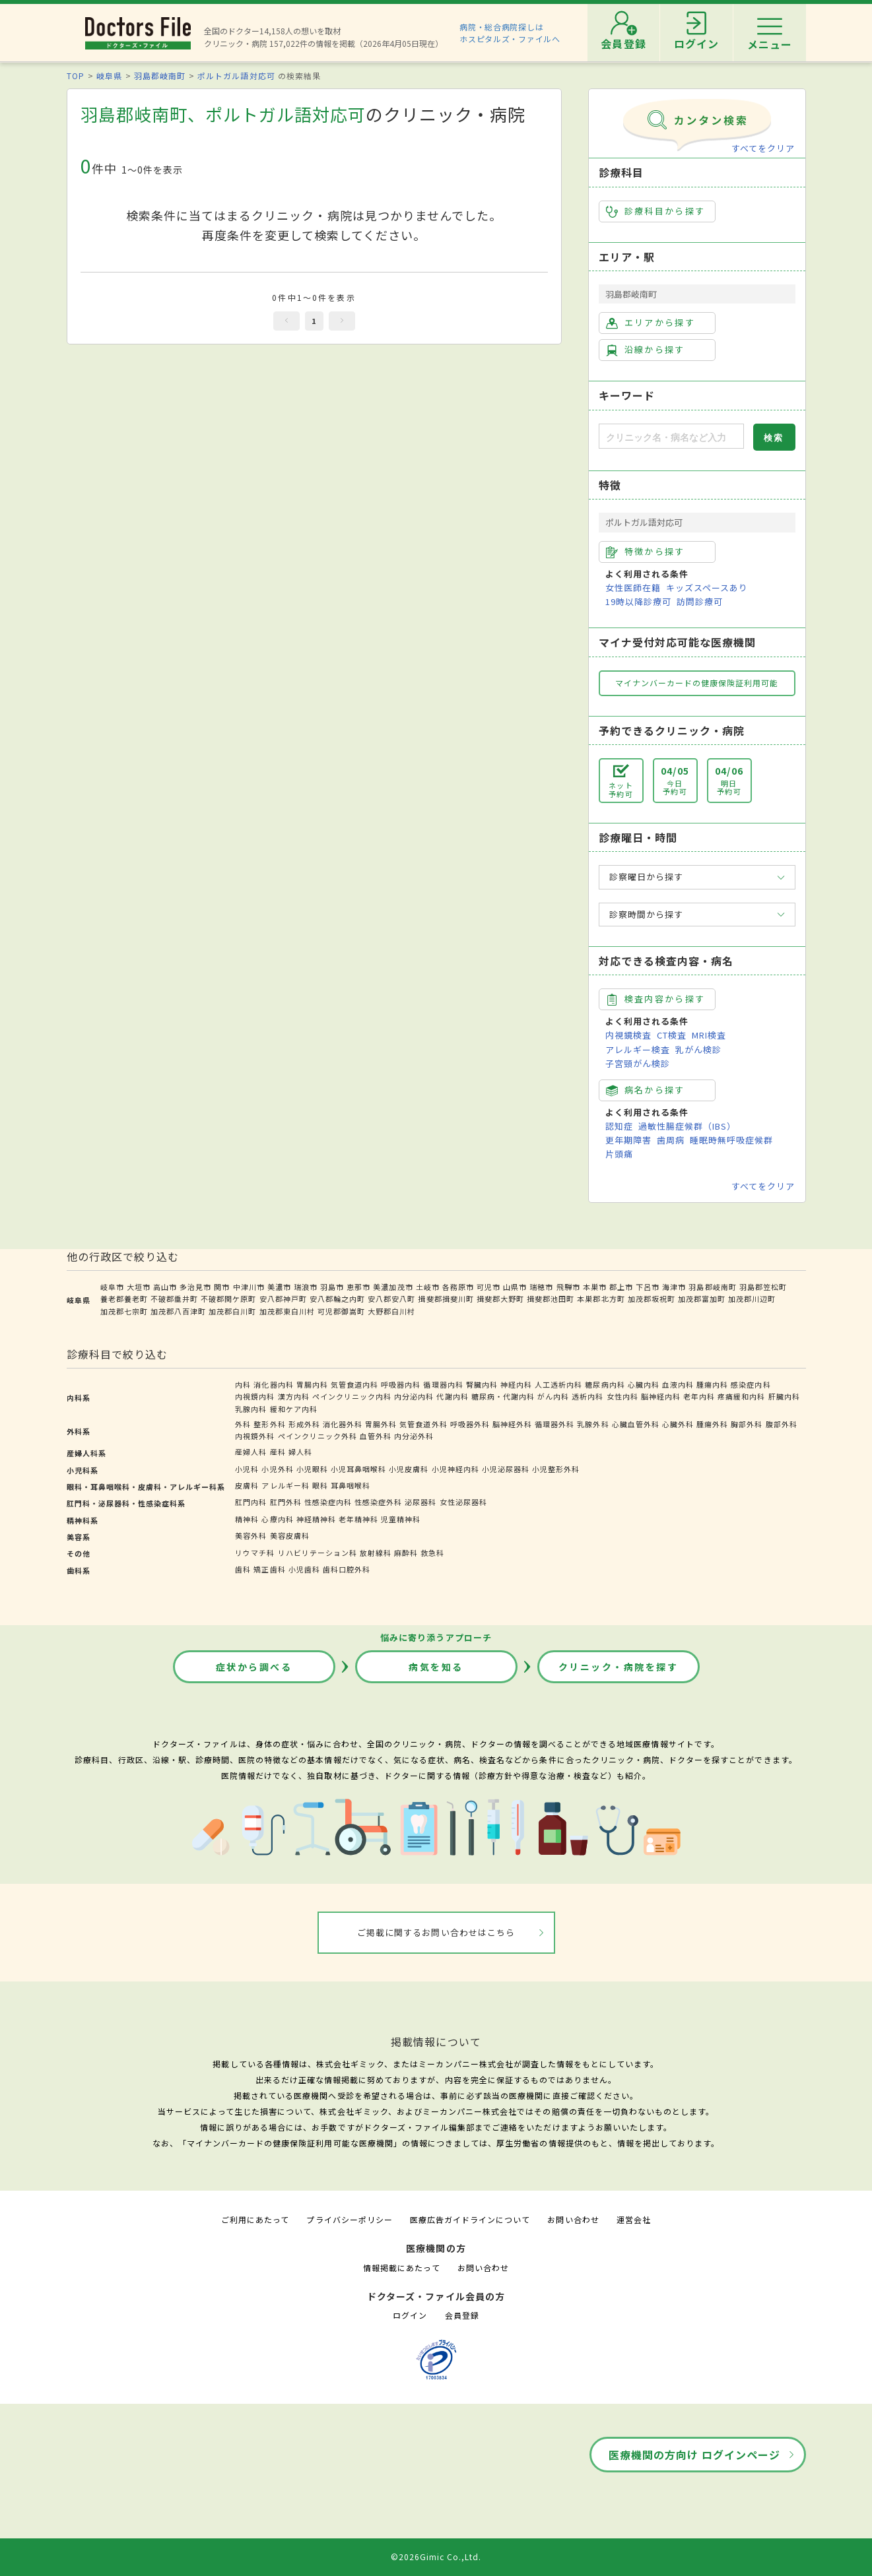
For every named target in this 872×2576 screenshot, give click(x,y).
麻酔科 (406, 1552)
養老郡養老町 (124, 1298)
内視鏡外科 (255, 1436)
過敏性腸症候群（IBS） (687, 1126)
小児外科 (277, 1469)
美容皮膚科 (290, 1535)
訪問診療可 (700, 601)
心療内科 (277, 1519)
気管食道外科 (423, 1424)
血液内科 (678, 1384)
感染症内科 (750, 1384)
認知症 (619, 1126)
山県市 (515, 1286)
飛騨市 (568, 1286)
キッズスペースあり (707, 587)
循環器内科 (443, 1384)
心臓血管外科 (635, 1424)
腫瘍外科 (712, 1424)
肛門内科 (251, 1502)
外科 (243, 1424)
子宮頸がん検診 (637, 1063)
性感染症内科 (328, 1502)
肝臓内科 (784, 1396)
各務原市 (458, 1286)
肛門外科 (286, 1502)
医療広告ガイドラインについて (470, 2219)
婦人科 (300, 1451)
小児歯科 (304, 1569)
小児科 (247, 1469)
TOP (75, 75)
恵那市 (358, 1286)
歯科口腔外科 (346, 1569)
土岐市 (428, 1286)
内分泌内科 (414, 1396)
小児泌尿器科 (505, 1469)
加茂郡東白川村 (287, 1311)
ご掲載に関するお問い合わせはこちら (436, 1932)
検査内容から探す (656, 999)
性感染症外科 (378, 1502)
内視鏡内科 (255, 1396)
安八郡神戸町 (283, 1298)
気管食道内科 (354, 1384)
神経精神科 (316, 1519)
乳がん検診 (698, 1049)
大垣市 (139, 1286)
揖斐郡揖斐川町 (445, 1298)
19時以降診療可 (638, 601)
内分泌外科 (414, 1436)
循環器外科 (554, 1424)
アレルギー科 (285, 1485)
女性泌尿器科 (463, 1502)
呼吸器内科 (400, 1384)
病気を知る (436, 1666)
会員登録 (462, 2315)
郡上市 (621, 1286)
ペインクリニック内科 (351, 1396)
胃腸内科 (312, 1384)
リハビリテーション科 (317, 1552)
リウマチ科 (255, 1552)
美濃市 (279, 1286)
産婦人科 (251, 1451)
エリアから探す (650, 322)
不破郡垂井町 (174, 1298)
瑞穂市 (541, 1286)
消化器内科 (273, 1384)
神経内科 (516, 1384)
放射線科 (375, 1552)
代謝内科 (452, 1396)
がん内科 (553, 1396)
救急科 (432, 1552)
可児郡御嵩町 (341, 1311)
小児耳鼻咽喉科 (358, 1469)
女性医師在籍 (633, 587)
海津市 (674, 1286)
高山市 (165, 1286)
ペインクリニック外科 (317, 1436)
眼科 (320, 1485)
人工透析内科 (558, 1384)
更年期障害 (628, 1140)
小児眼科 (312, 1469)
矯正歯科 (269, 1569)
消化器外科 (342, 1424)
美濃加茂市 (393, 1286)
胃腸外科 (381, 1424)
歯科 (243, 1569)
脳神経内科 (661, 1396)
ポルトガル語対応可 (236, 75)
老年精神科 (358, 1519)
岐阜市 (112, 1286)
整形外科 (269, 1424)
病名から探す (645, 1090)
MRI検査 (709, 1035)
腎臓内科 (482, 1384)
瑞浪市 (306, 1286)
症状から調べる (254, 1666)
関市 (222, 1286)
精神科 (247, 1519)
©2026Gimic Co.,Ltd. (436, 2556)
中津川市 (249, 1286)
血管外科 (375, 1436)
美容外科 (251, 1535)
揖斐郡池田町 (550, 1298)
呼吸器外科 (470, 1424)
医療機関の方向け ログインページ (695, 2455)
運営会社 (634, 2219)
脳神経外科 (512, 1424)
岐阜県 (109, 75)
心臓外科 (678, 1424)
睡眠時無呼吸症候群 (731, 1140)
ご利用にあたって (255, 2219)
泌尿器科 (420, 1502)
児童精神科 (400, 1519)
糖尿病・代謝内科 (503, 1396)
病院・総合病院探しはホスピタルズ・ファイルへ (509, 32)
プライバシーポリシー (349, 2219)
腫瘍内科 (712, 1384)
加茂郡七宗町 (124, 1311)
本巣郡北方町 (600, 1298)
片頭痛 (619, 1153)
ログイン (410, 2315)
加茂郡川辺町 (752, 1298)
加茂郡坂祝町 (651, 1298)
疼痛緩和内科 (741, 1396)
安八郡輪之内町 (337, 1298)
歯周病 (671, 1140)
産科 (278, 1451)
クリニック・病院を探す (618, 1666)
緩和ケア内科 (294, 1408)
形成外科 (304, 1424)
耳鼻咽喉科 (350, 1485)
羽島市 (332, 1286)
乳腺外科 (593, 1424)
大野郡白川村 (391, 1311)
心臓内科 (643, 1384)
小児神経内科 (455, 1469)
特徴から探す (645, 551)
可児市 (488, 1286)
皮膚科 (247, 1485)
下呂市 (647, 1286)
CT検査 (672, 1035)
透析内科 (587, 1396)
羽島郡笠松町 (763, 1286)
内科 (243, 1384)
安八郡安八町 (391, 1298)
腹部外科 (781, 1424)
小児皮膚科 (408, 1469)
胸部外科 (746, 1424)
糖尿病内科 (604, 1384)
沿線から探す (645, 349)
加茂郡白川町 (232, 1311)
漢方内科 (294, 1396)
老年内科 (699, 1396)
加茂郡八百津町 (178, 1311)
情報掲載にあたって (401, 2267)
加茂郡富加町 (701, 1298)
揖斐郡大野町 (500, 1298)
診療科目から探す (656, 211)
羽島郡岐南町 (159, 75)
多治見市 (195, 1286)
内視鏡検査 (628, 1035)
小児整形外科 (556, 1469)
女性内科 (622, 1396)
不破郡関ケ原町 (228, 1298)
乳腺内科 (251, 1408)
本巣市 (595, 1286)
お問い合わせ (573, 2219)
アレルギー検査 (637, 1049)
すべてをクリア (763, 148)
